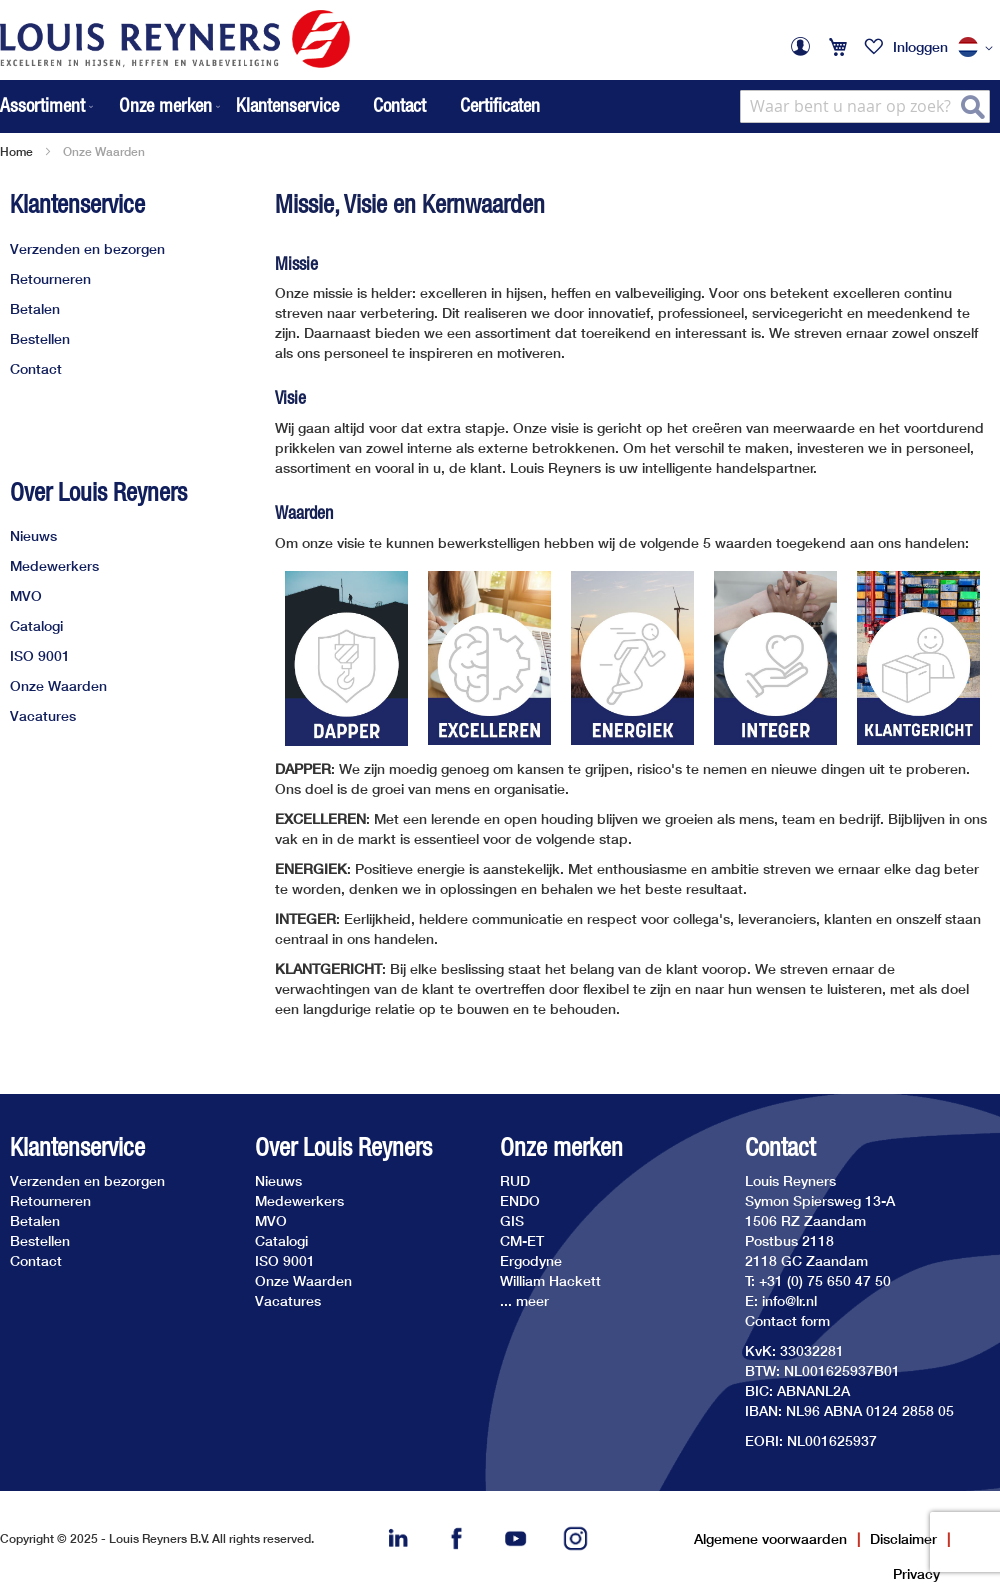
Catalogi (36, 625)
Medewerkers (54, 565)
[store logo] (175, 39)
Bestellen (40, 338)
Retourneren (50, 278)
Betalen (35, 308)
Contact (399, 105)
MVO (26, 595)
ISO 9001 (40, 655)
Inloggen (920, 46)
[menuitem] (48, 106)
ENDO (520, 1200)
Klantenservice (287, 105)
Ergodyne (531, 1260)
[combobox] (865, 106)
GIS (512, 1220)
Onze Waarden (58, 685)
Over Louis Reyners (98, 492)
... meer (524, 1300)
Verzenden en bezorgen (87, 248)
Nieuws (33, 535)
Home (16, 151)
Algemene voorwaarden (770, 1538)
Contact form (787, 1320)
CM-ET (522, 1240)
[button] (979, 48)
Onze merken (561, 1147)
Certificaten (500, 105)
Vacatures (43, 715)
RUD (515, 1180)
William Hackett (550, 1280)
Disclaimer (903, 1538)
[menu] (112, 106)
